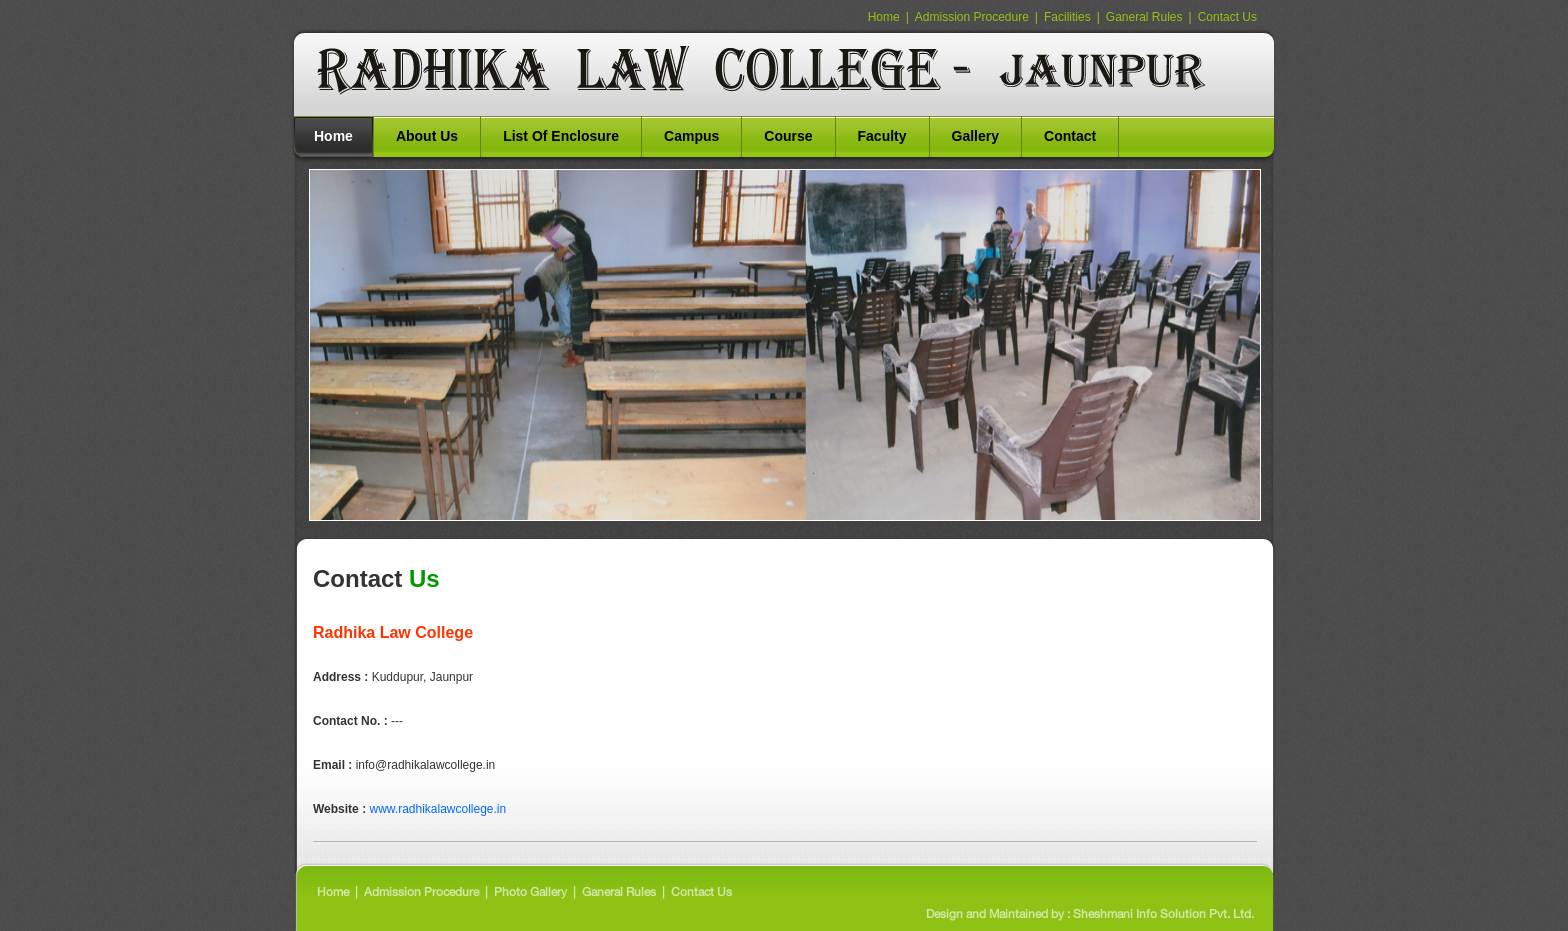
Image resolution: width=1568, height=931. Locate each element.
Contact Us (1227, 17)
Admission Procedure (972, 17)
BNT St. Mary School (766, 71)
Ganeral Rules (1144, 17)
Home (884, 17)
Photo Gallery (530, 892)
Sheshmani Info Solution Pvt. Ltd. (1162, 914)
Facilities (1067, 17)
